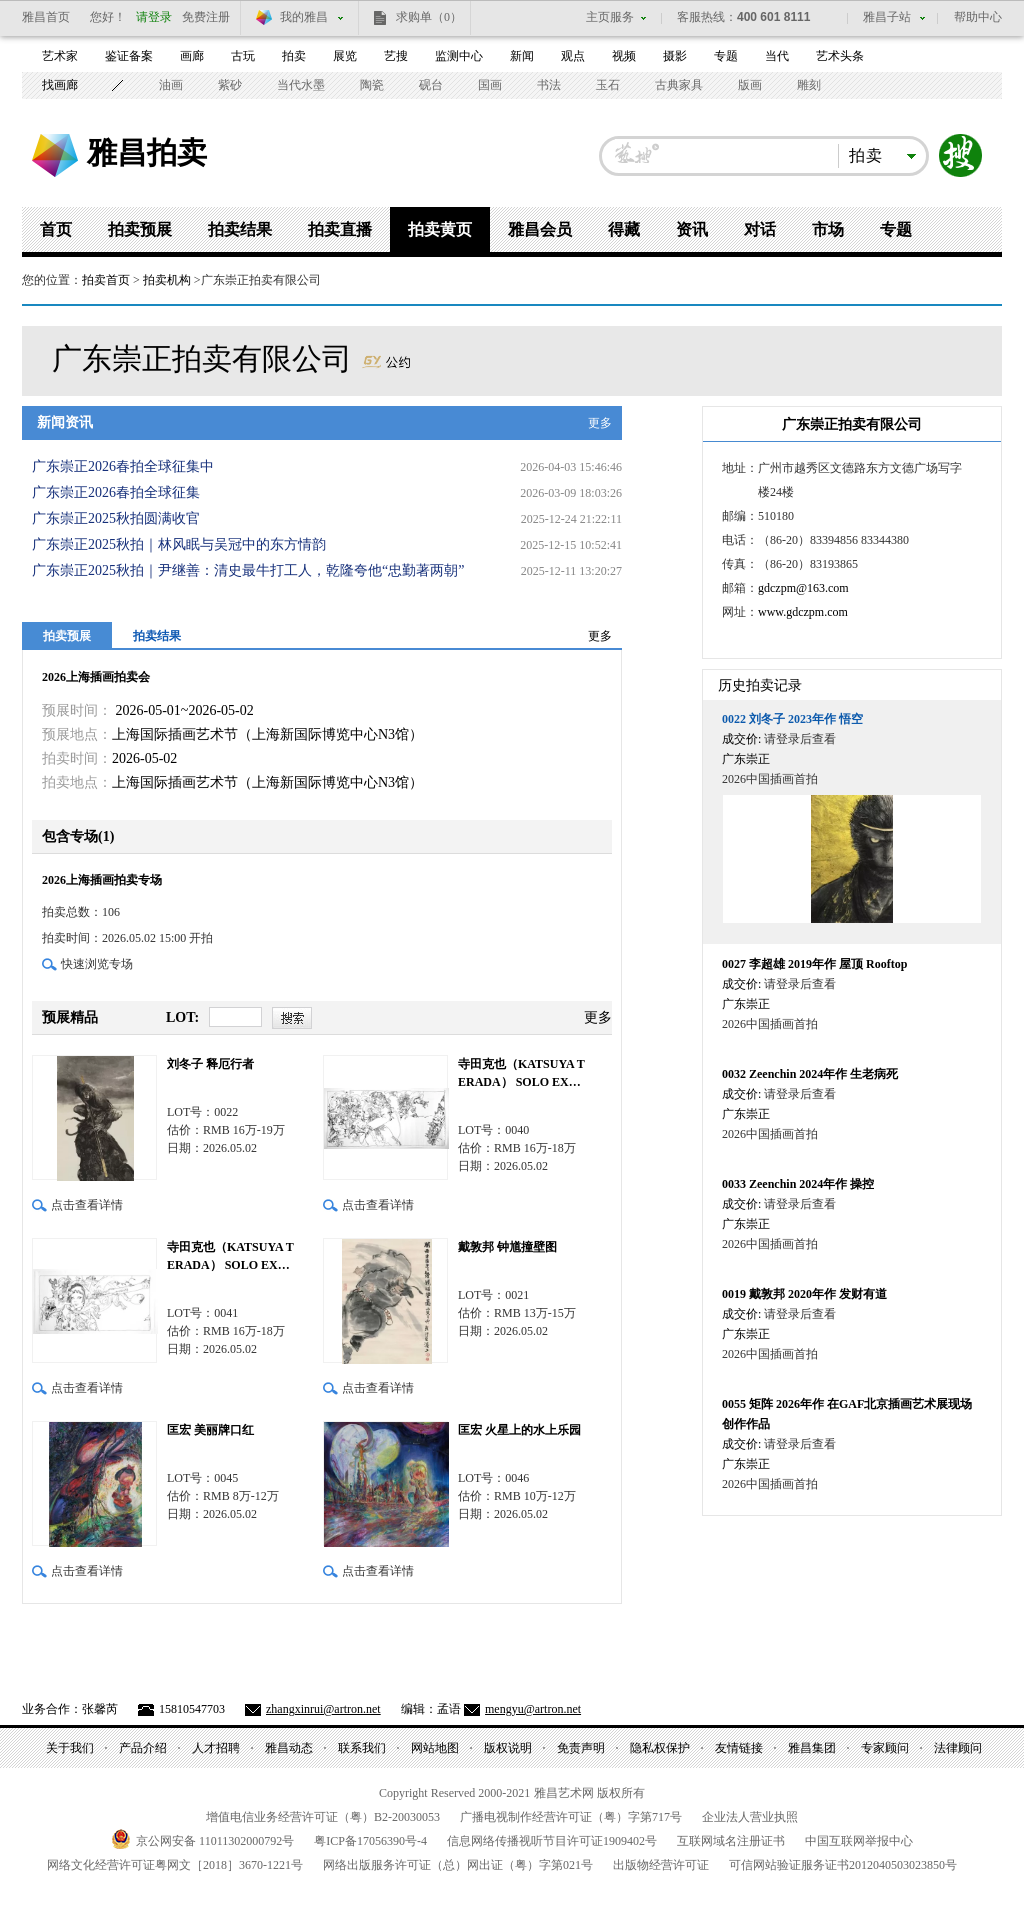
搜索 (961, 156)
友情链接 (739, 1748)
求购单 (429, 17)
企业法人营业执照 (750, 1817)
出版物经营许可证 (661, 1865)
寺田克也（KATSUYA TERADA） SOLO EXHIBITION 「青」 (230, 1257)
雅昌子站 (887, 17)
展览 (345, 56)
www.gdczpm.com (803, 612)
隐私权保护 (660, 1748)
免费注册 (206, 17)
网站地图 (435, 1748)
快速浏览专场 (97, 964)
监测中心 (459, 56)
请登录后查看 (800, 739)
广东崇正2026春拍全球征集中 (123, 466)
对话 (760, 229)
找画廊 (60, 85)
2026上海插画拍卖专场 (102, 880)
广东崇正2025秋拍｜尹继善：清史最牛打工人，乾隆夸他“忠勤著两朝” (248, 570)
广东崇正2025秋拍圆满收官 (116, 518)
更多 (600, 423)
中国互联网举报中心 (859, 1841)
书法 (549, 85)
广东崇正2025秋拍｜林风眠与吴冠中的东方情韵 (179, 544)
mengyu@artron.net (533, 1709)
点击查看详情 (87, 1205)
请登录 (154, 17)
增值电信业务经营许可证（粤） (323, 1817)
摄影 (675, 56)
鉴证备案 (129, 56)
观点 (573, 56)
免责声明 (581, 1748)
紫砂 (230, 85)
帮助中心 (978, 17)
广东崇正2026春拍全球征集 (116, 492)
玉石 (608, 85)
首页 (56, 229)
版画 (750, 85)
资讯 (692, 229)
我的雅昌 (304, 17)
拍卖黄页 (440, 229)
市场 (828, 229)
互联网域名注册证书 (731, 1841)
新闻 (522, 56)
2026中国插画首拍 (770, 779)
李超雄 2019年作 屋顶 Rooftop (814, 964)
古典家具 (679, 85)
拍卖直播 (340, 229)
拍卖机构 (167, 280)
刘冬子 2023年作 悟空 (792, 719)
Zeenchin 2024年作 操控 (798, 1184)
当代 (777, 56)
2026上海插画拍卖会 (96, 677)
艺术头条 (840, 56)
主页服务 (610, 17)
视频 (624, 56)
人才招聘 (216, 1748)
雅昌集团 (812, 1748)
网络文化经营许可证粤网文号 (175, 1865)
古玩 (243, 56)
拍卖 (294, 56)
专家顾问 (885, 1748)
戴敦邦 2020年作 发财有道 (804, 1294)
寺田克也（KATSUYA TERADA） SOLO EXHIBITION (521, 1074)
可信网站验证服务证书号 (843, 1865)
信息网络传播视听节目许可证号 (552, 1841)
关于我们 (70, 1748)
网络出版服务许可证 (458, 1865)
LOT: (182, 1017)
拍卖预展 (140, 229)
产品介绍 (143, 1748)
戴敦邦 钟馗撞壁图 (507, 1247)
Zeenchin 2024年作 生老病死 (810, 1074)
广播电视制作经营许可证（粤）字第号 (571, 1817)
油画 (171, 85)
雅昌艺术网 (55, 155)
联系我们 (362, 1748)
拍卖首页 (106, 280)
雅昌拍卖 (147, 152)
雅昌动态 (289, 1748)
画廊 (192, 56)
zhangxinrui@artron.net (323, 1709)
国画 (490, 85)
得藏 (624, 229)
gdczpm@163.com (803, 588)
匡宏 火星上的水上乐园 (519, 1430)
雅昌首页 (46, 17)
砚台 (431, 85)
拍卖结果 (240, 229)
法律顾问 (958, 1748)
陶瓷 (372, 85)
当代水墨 (301, 85)
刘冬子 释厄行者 (210, 1064)
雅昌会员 (540, 229)
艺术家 (60, 56)
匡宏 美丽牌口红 (210, 1430)
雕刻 (809, 85)
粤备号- (370, 1841)
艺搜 (396, 56)
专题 (726, 56)
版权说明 (508, 1748)
